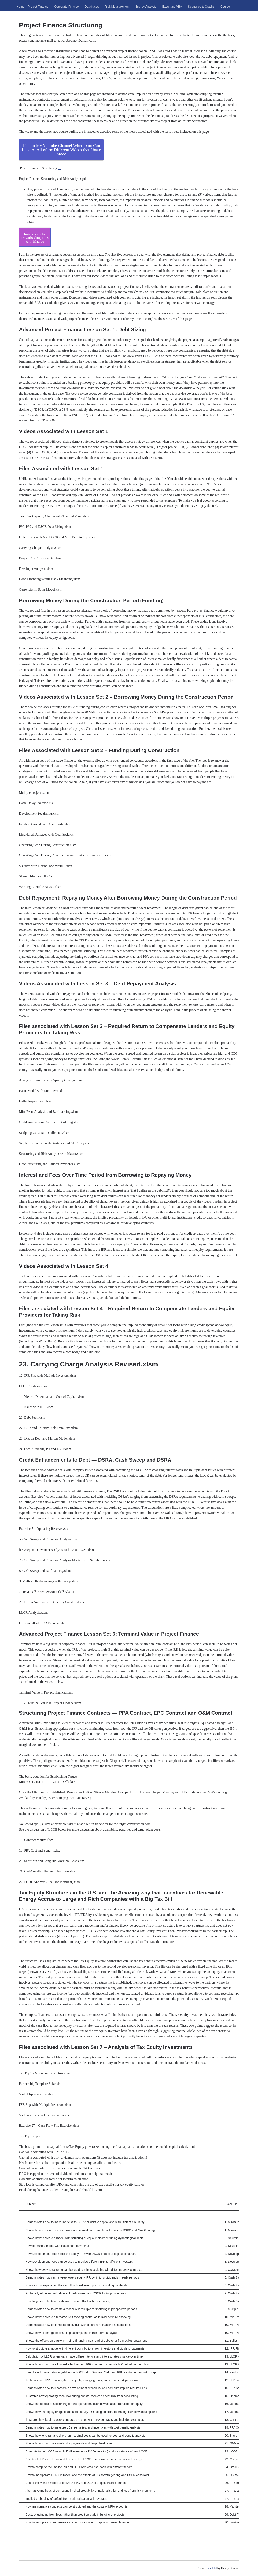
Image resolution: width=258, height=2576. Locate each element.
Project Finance (38, 6)
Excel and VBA (172, 6)
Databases (92, 6)
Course (225, 6)
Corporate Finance (66, 6)
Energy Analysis (145, 6)
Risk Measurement (117, 6)
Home (20, 6)
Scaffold (212, 2568)
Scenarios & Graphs (201, 6)
